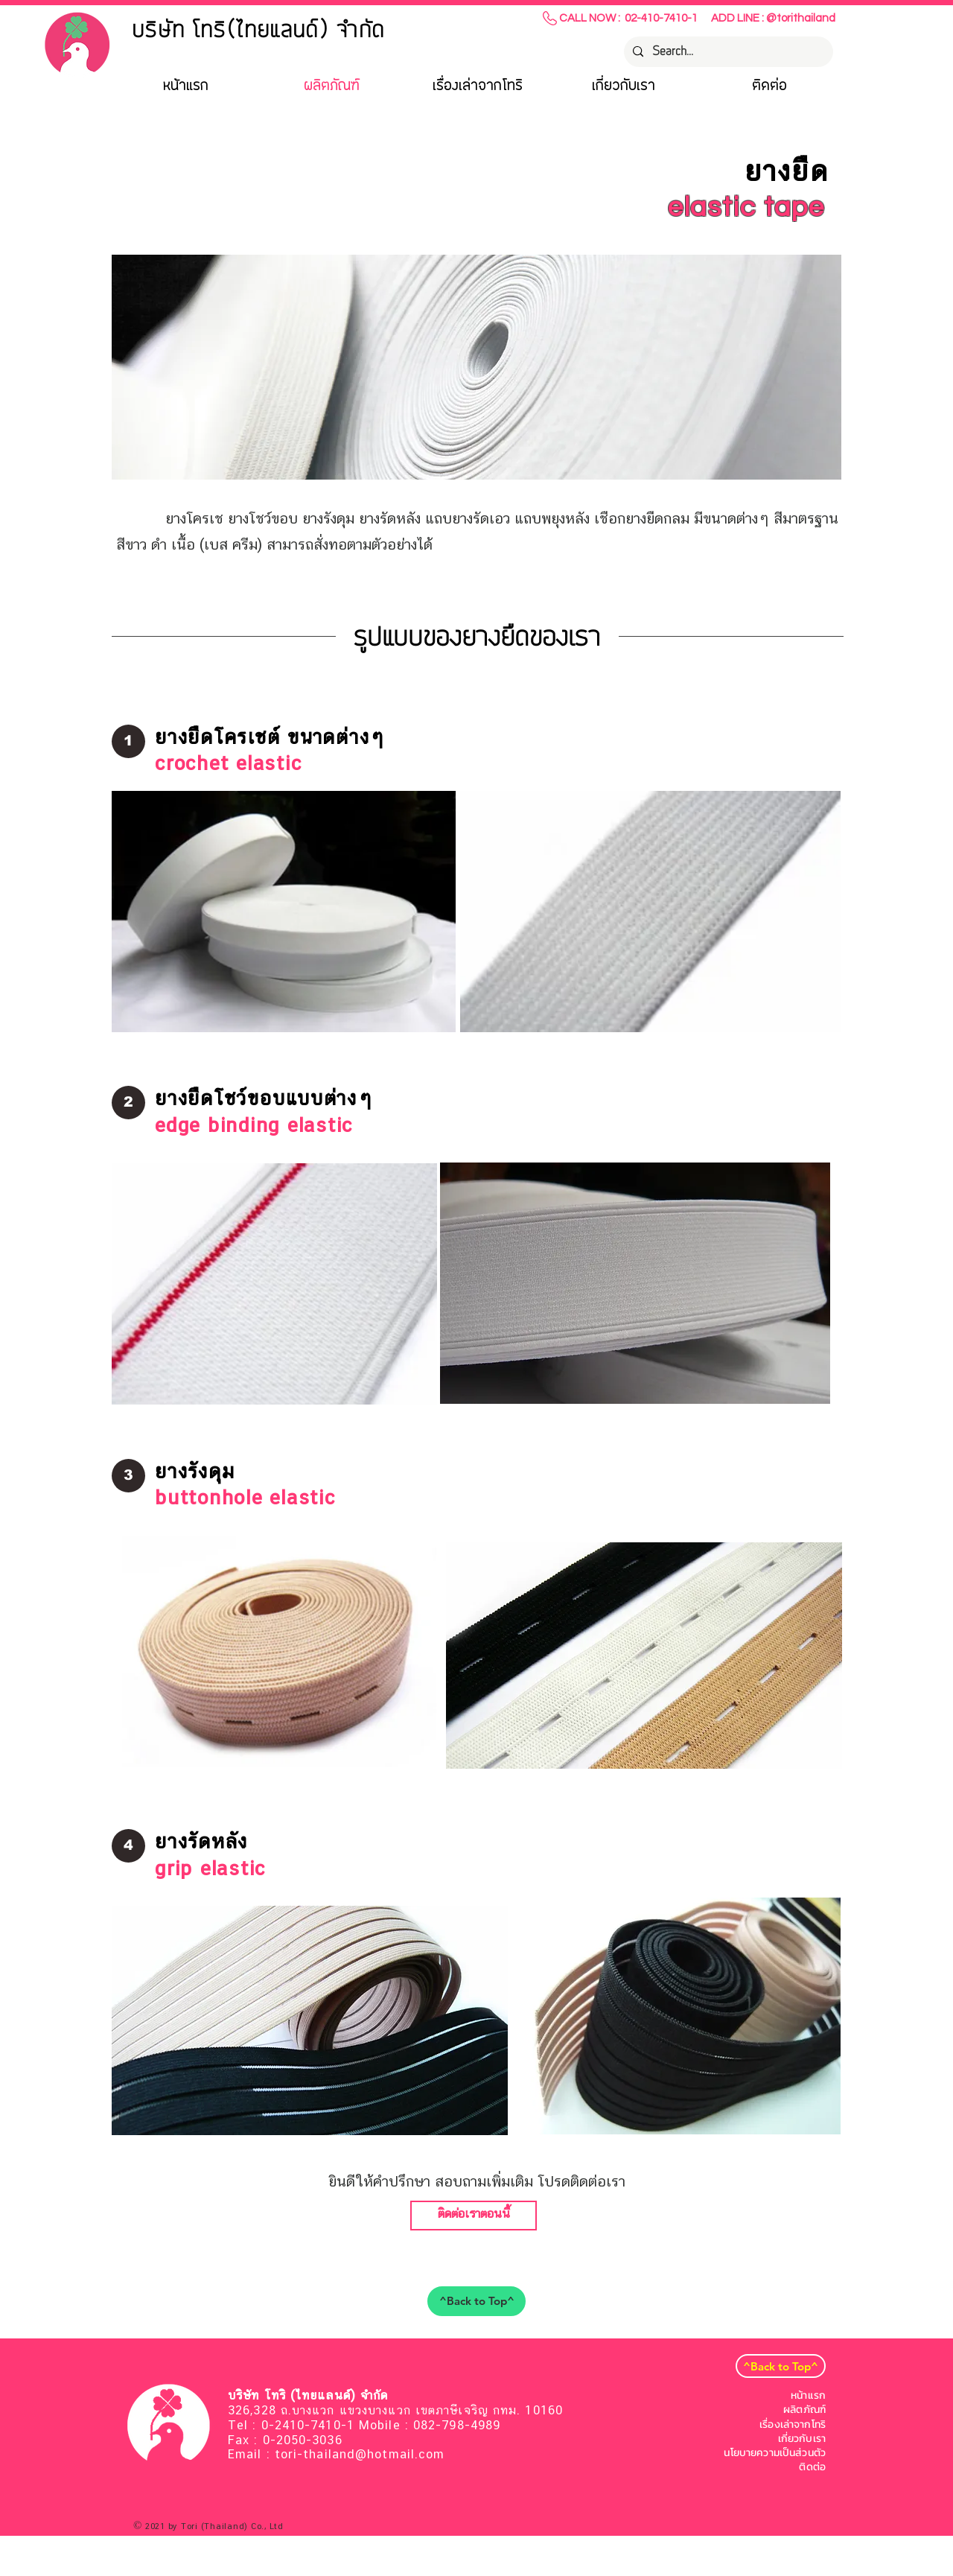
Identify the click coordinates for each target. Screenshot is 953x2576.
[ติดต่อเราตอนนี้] (473, 2215)
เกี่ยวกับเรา (802, 2438)
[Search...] (727, 51)
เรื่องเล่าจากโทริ (792, 2424)
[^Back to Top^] (476, 2301)
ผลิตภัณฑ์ (804, 2409)
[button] (128, 741)
